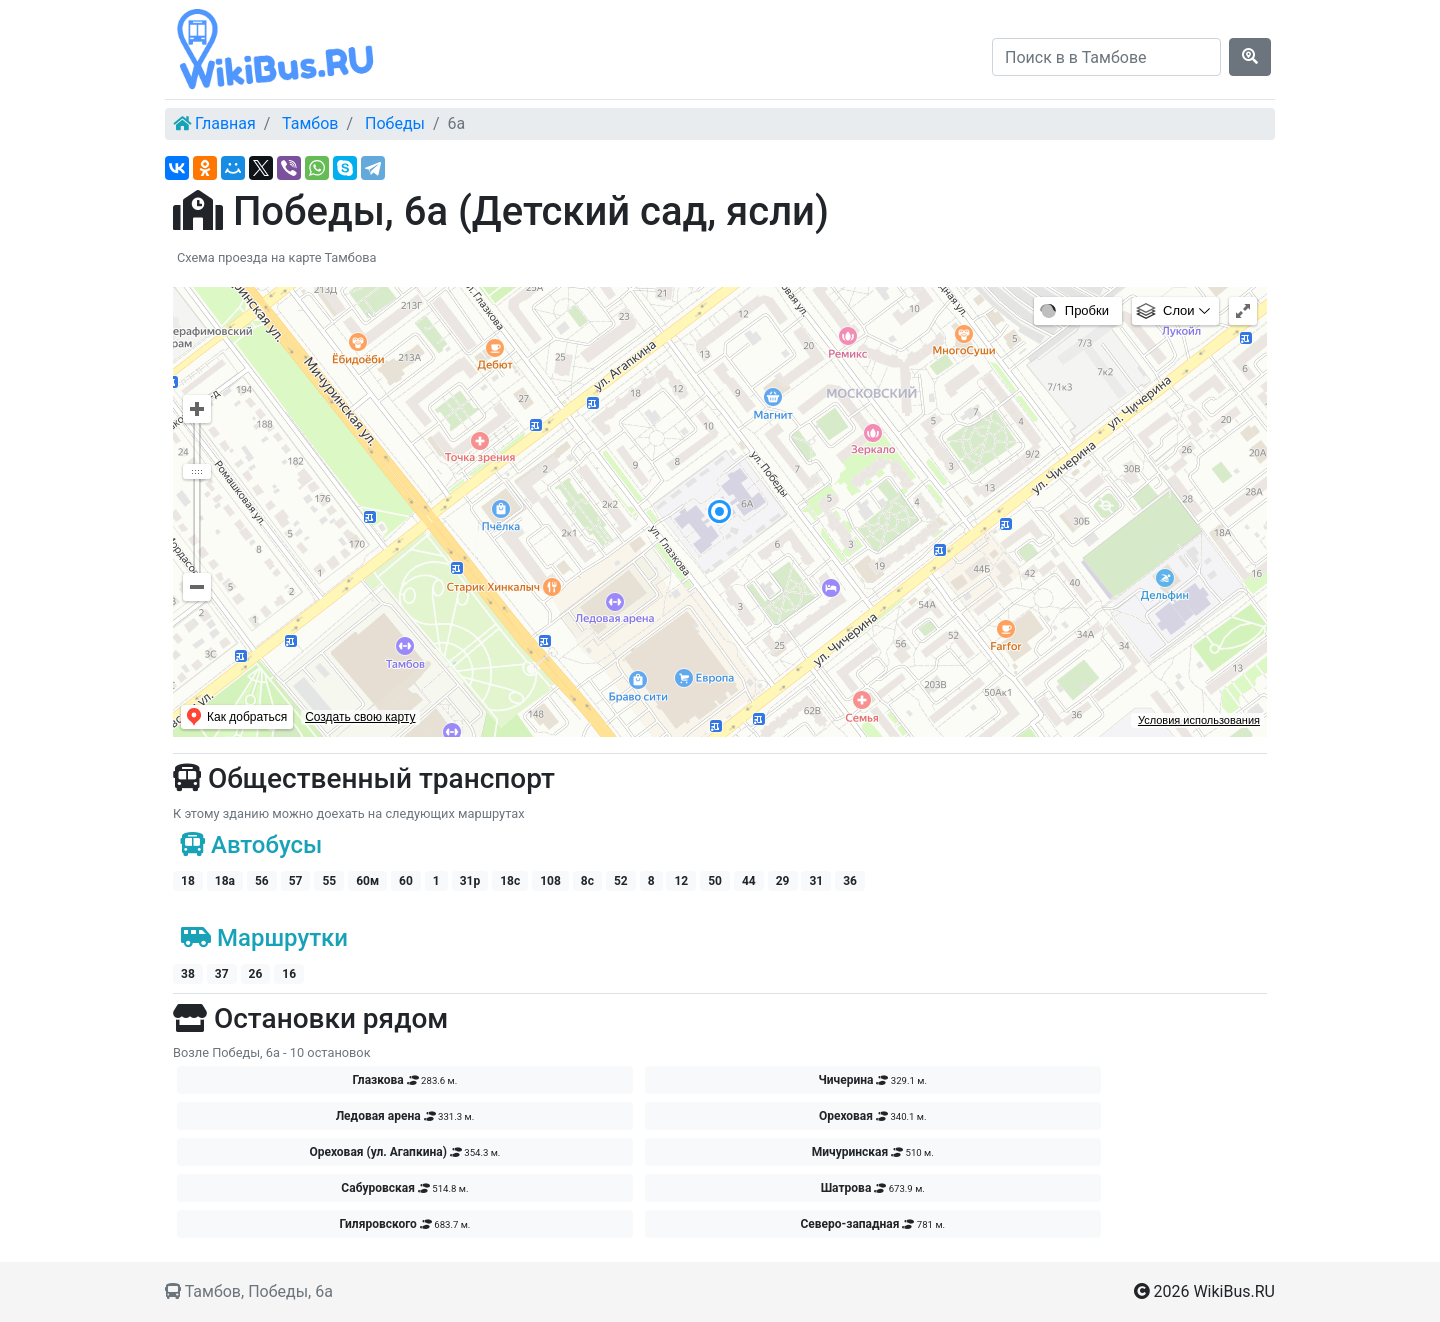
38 (188, 974)
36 (850, 881)
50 (715, 881)
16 (289, 974)
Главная (225, 123)
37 (222, 974)
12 (681, 881)
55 (329, 881)
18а (225, 881)
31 (816, 881)
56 (262, 881)
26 (256, 974)
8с (587, 881)
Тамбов (310, 123)
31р (470, 881)
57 (296, 881)
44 (749, 881)
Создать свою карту (360, 717)
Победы (395, 123)
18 (188, 881)
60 (406, 881)
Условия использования (1199, 720)
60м (367, 881)
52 (621, 881)
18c (510, 881)
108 (550, 881)
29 (783, 881)
